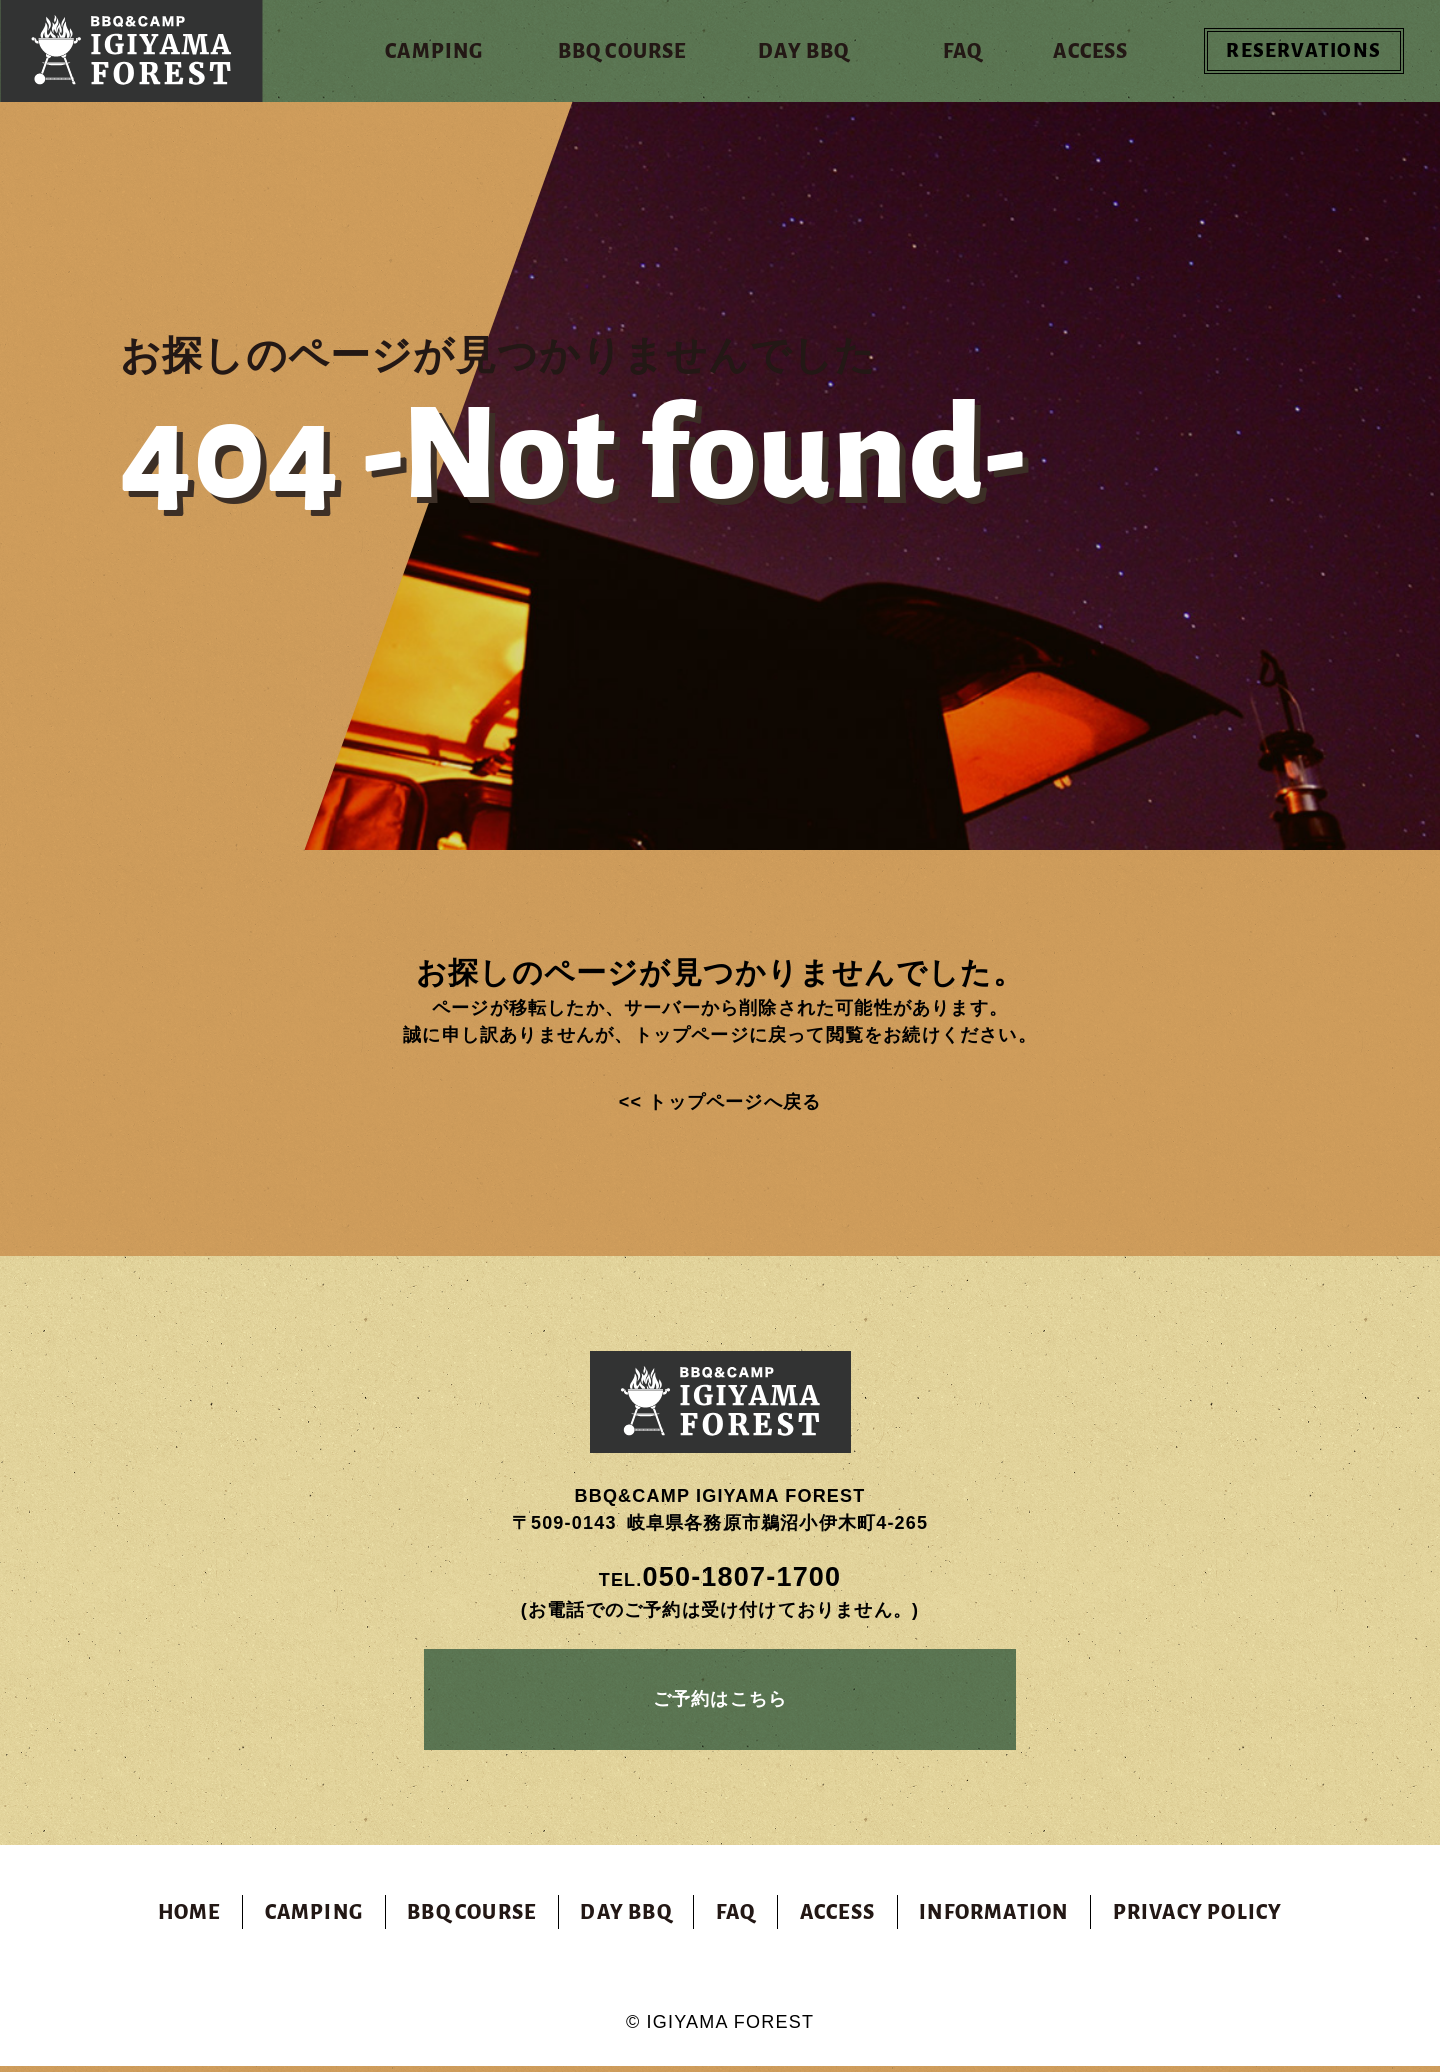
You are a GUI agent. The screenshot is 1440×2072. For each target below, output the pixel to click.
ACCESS (837, 1918)
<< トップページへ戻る (720, 1102)
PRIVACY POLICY (1198, 1918)
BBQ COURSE (471, 1918)
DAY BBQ (625, 1918)
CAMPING (314, 1918)
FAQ (736, 1918)
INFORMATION (993, 1918)
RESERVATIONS (1311, 51)
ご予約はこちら (720, 1702)
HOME (189, 1918)
